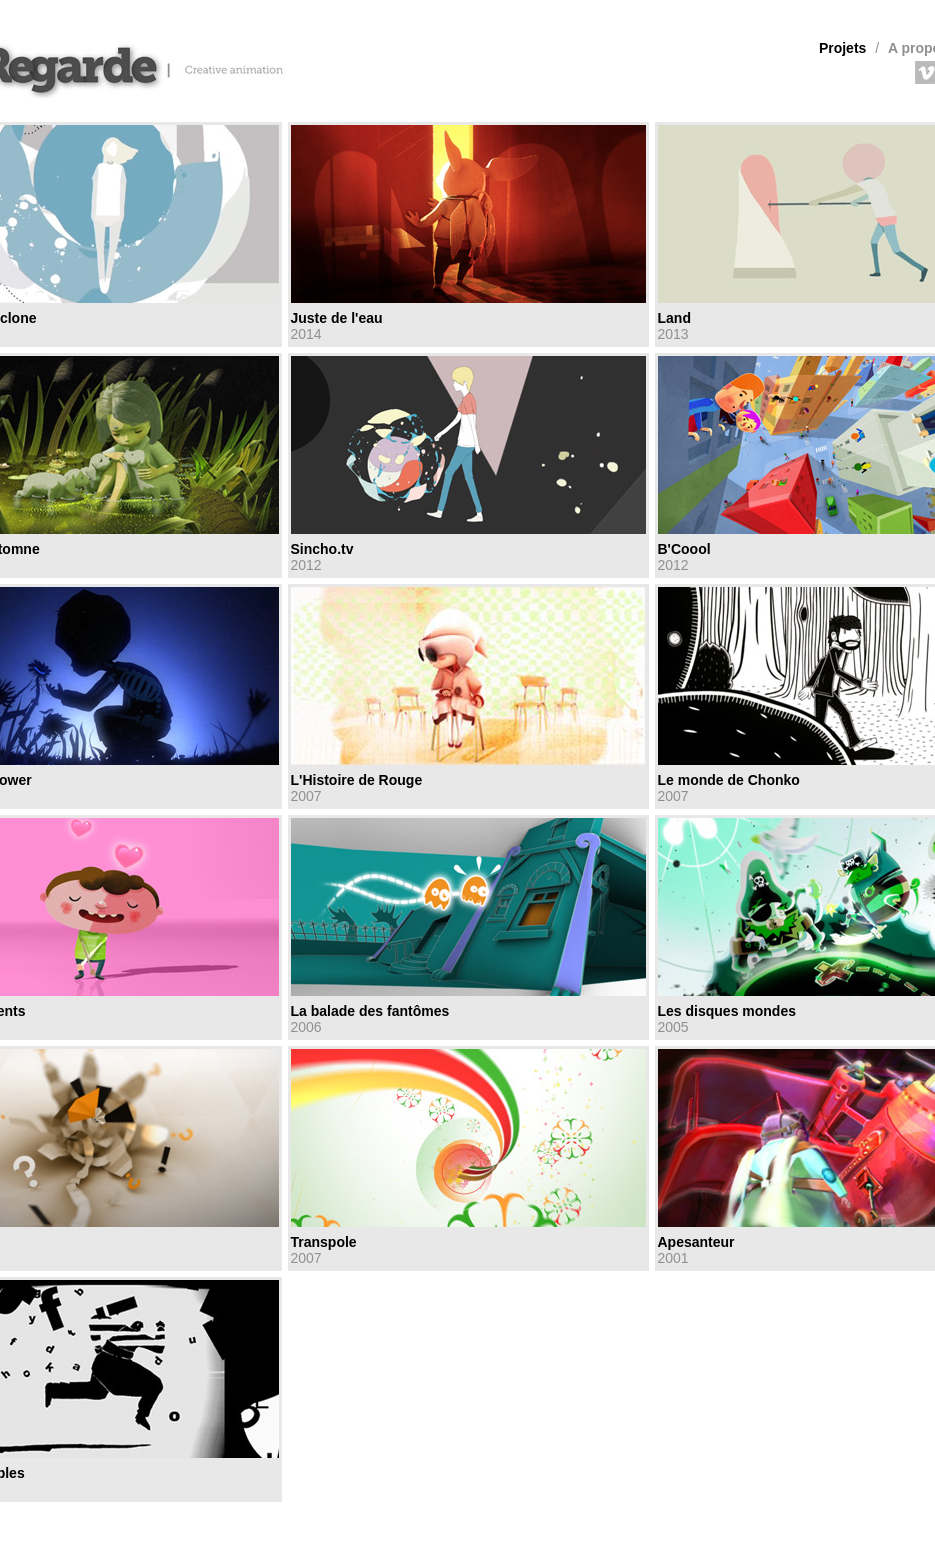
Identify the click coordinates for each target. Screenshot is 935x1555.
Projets (842, 48)
